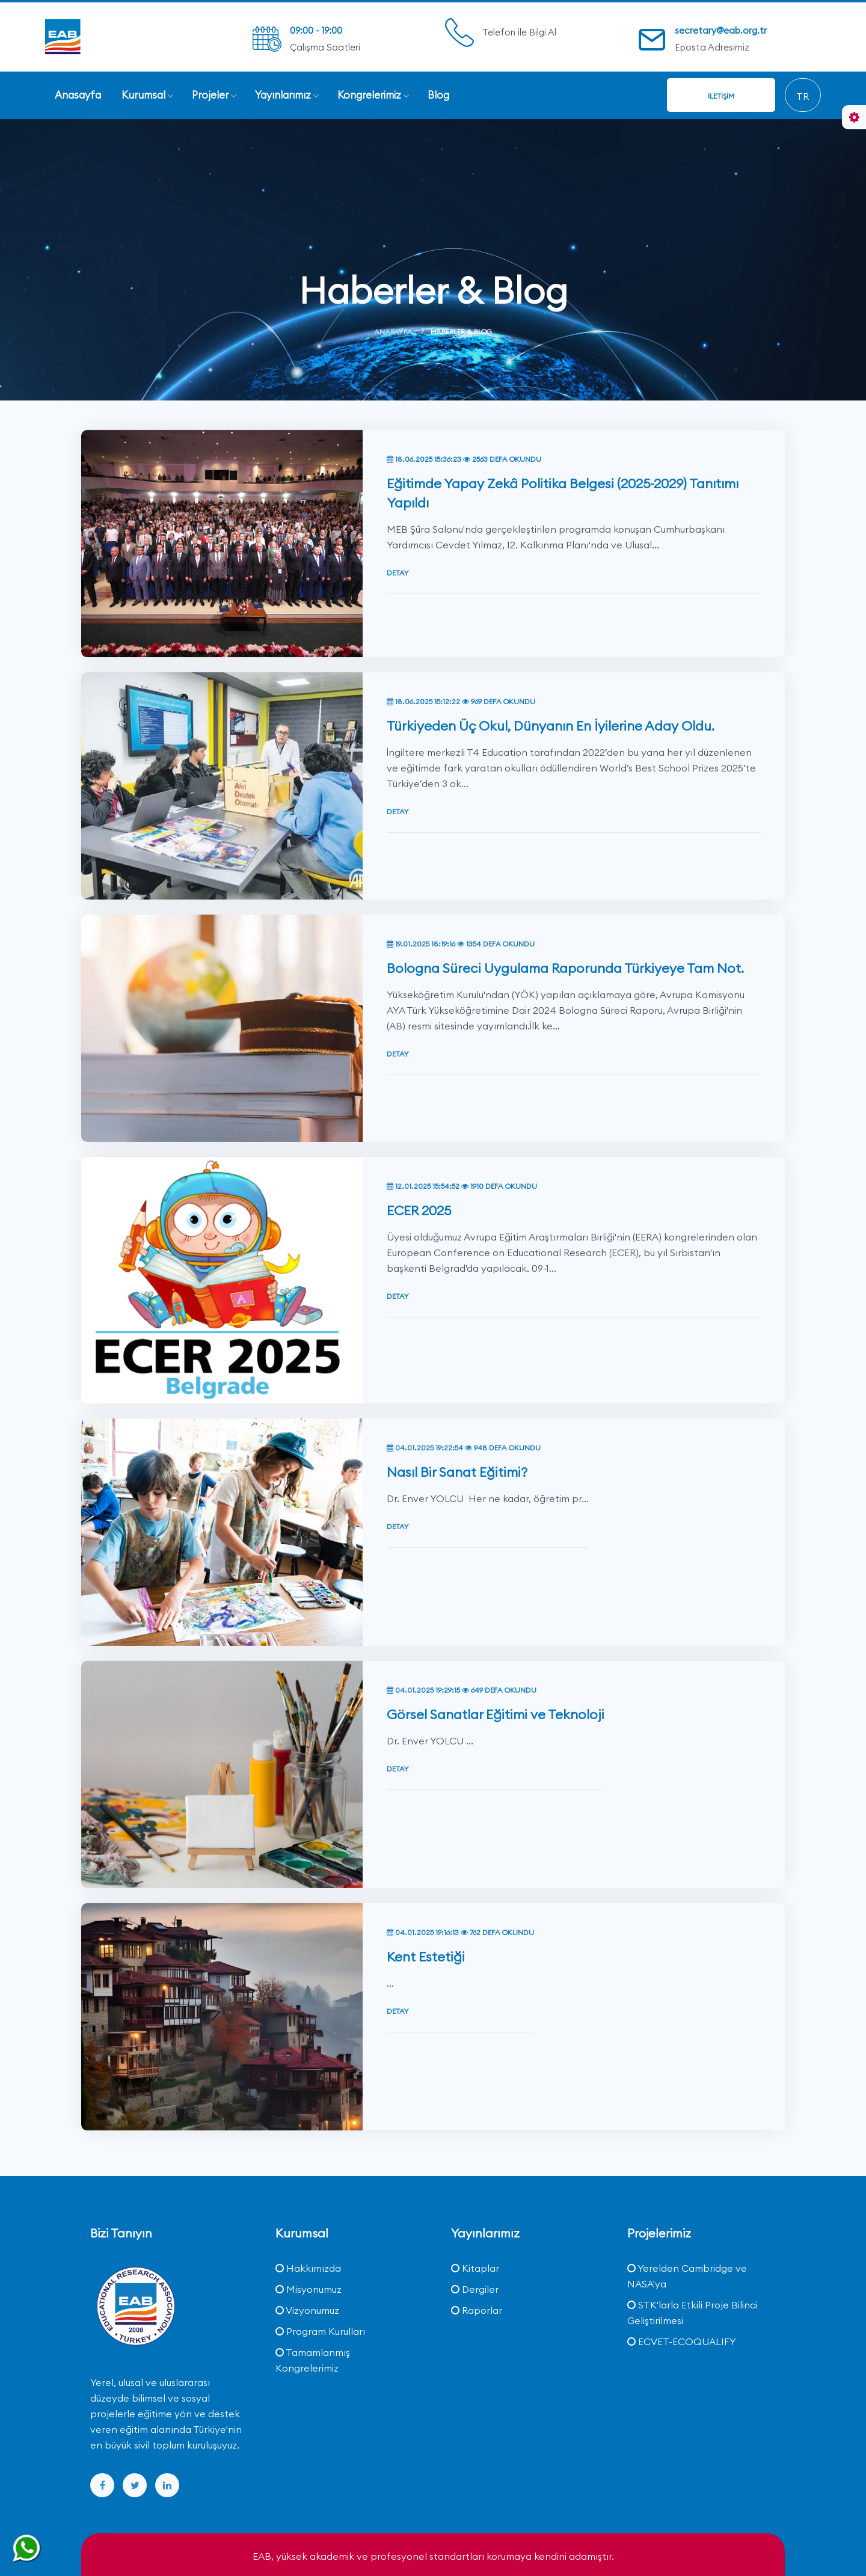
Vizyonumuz (307, 2310)
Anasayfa (393, 331)
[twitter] (135, 2485)
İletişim (721, 95)
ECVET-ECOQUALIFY (681, 2341)
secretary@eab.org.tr (721, 30)
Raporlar (476, 2310)
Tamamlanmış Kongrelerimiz (312, 2360)
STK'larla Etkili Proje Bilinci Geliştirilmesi (692, 2312)
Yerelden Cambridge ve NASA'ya (687, 2276)
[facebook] (102, 2485)
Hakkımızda (308, 2268)
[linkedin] (167, 2485)
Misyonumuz (308, 2289)
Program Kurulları (320, 2331)
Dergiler (475, 2289)
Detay (398, 514)
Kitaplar (475, 2268)
